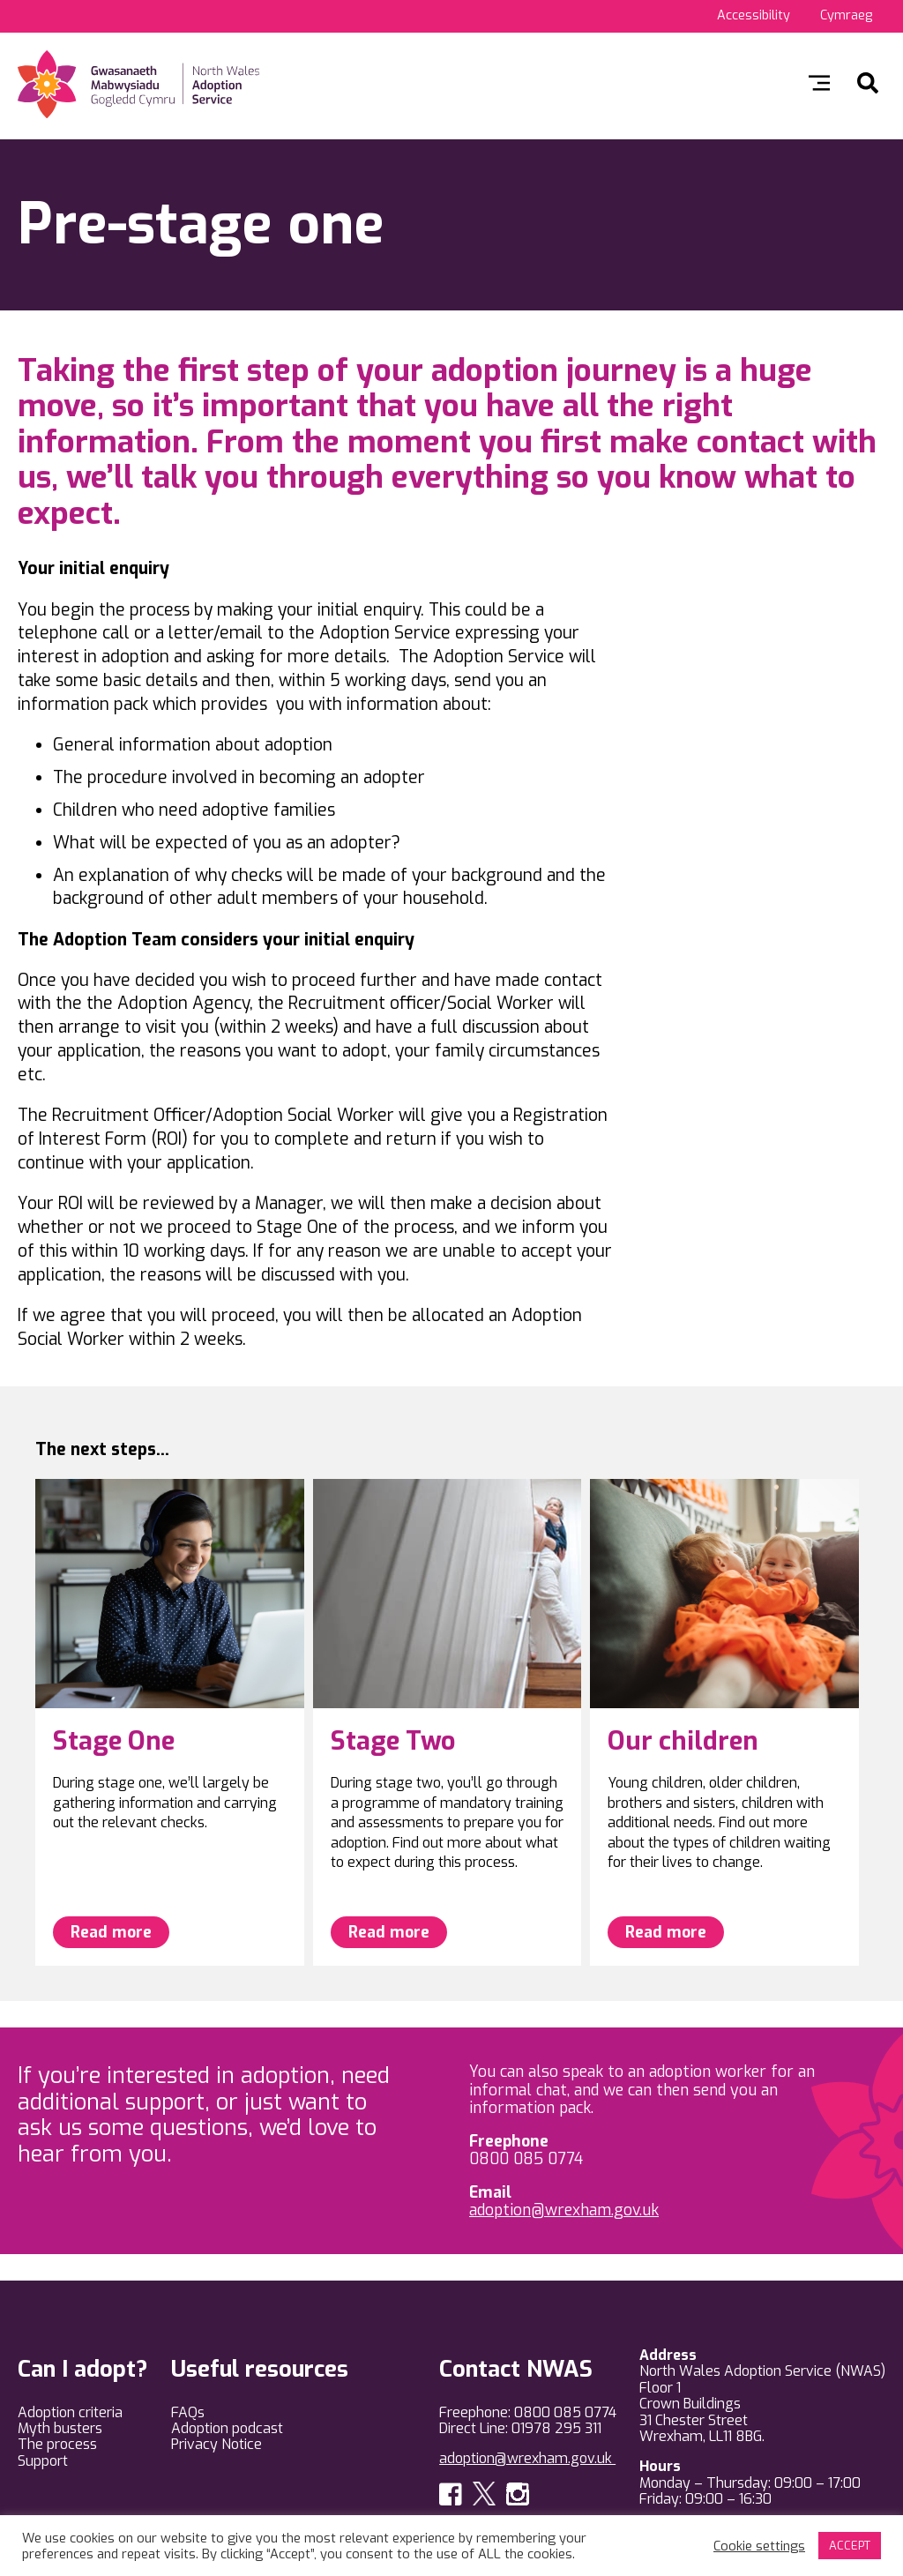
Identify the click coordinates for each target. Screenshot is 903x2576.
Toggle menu (819, 83)
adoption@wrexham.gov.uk (564, 2210)
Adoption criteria (70, 2412)
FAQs (188, 2412)
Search (867, 83)
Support (43, 2461)
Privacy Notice (216, 2444)
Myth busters (60, 2428)
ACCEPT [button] (849, 2545)
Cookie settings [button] (759, 2546)
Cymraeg (846, 15)
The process (57, 2444)
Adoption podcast (227, 2428)
